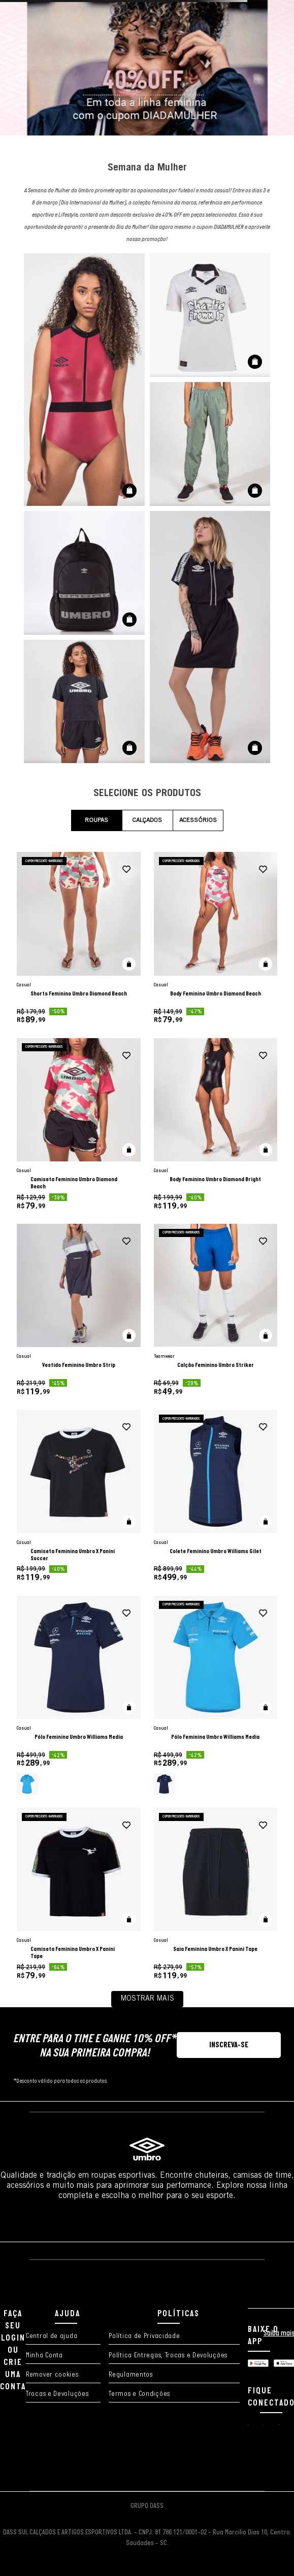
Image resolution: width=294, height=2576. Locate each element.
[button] (129, 964)
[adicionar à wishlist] (126, 869)
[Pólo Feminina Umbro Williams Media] (78, 1695)
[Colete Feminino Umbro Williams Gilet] (215, 1496)
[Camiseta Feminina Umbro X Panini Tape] (78, 1894)
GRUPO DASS (147, 2506)
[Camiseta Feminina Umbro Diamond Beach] (78, 1124)
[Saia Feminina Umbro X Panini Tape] (215, 1894)
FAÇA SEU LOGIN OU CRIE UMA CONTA (13, 2350)
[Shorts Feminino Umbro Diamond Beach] (78, 938)
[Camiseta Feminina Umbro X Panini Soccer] (78, 1496)
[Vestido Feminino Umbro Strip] (78, 1310)
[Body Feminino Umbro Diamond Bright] (215, 1124)
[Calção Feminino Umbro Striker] (215, 1310)
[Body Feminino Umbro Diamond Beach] (215, 938)
